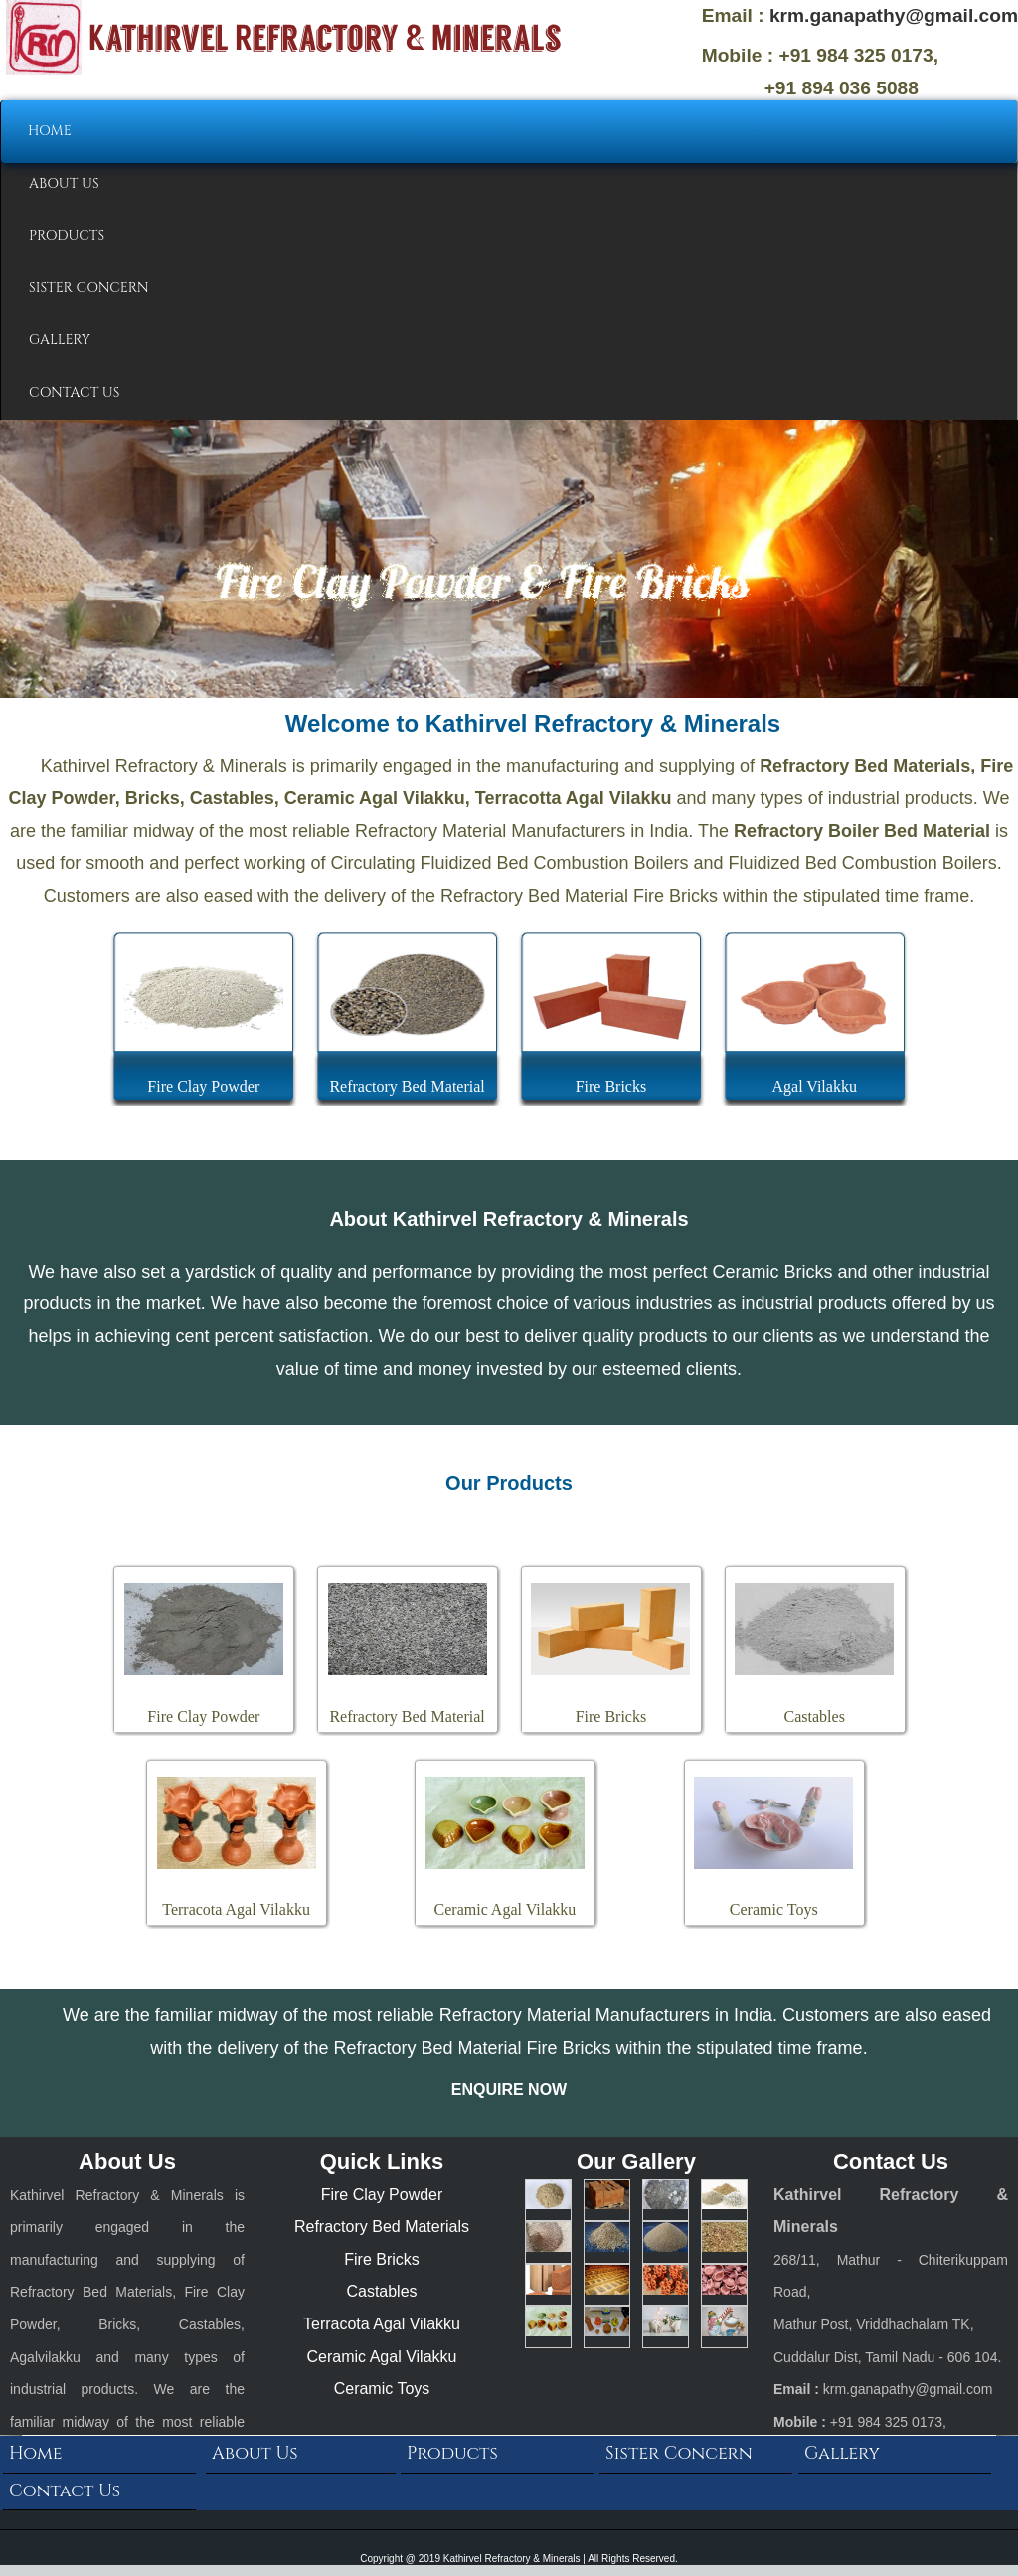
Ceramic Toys (382, 2388)
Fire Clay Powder (382, 2194)
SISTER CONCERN (89, 287)
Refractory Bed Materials (381, 2226)
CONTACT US (74, 392)
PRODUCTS (66, 235)
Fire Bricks (382, 2259)
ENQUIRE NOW (509, 2089)
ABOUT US (64, 183)
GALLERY (59, 339)
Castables (381, 2291)
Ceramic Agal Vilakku (382, 2356)
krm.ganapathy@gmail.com (893, 15)
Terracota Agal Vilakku (381, 2324)
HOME (50, 130)
